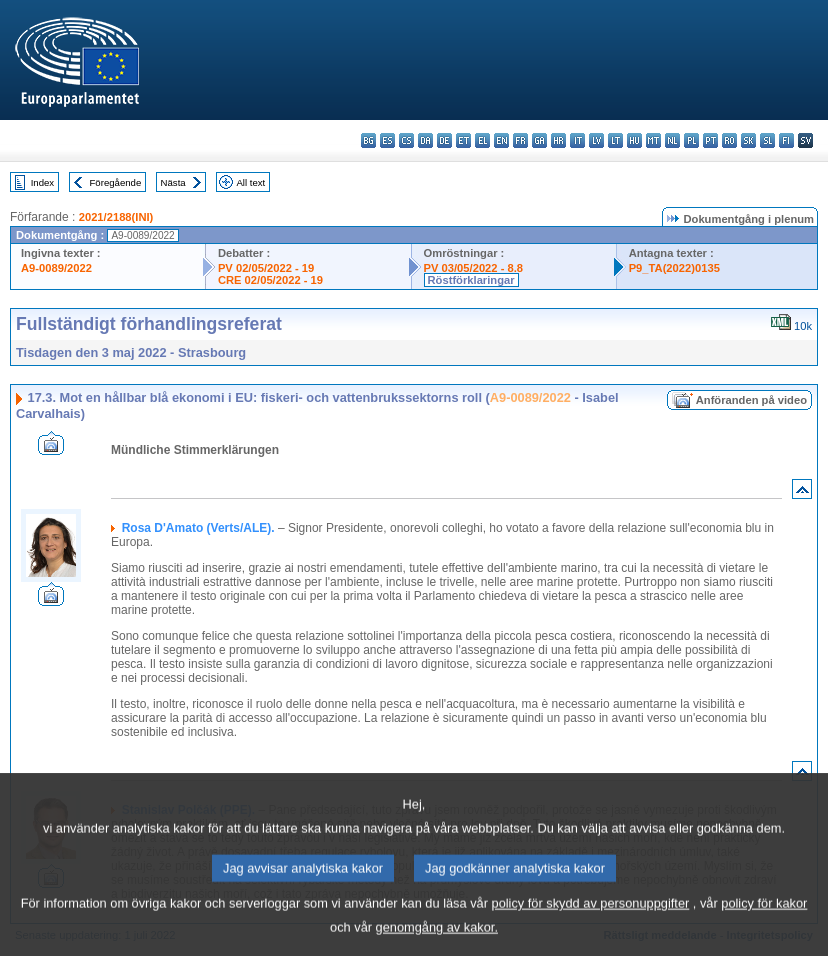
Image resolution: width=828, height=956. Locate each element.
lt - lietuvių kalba (615, 140)
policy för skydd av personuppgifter (591, 920)
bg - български (368, 140)
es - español (387, 140)
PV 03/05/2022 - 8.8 (474, 268)
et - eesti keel (463, 140)
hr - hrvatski (558, 140)
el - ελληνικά (482, 140)
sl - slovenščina (767, 140)
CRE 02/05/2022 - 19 (270, 280)
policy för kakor (764, 920)
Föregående (116, 182)
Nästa (173, 182)
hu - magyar (634, 140)
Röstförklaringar (471, 280)
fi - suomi (786, 140)
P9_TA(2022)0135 (674, 268)
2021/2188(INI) (116, 217)
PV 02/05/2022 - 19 (266, 268)
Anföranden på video (751, 400)
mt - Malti (653, 140)
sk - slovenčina (748, 140)
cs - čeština (406, 140)
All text (250, 182)
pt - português (710, 140)
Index (42, 182)
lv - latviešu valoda (596, 140)
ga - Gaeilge (539, 140)
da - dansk (425, 140)
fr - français (520, 140)
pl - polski (691, 140)
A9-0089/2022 (56, 268)
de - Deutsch (444, 140)
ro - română (729, 140)
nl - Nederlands (672, 140)
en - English (501, 140)
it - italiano (577, 140)
